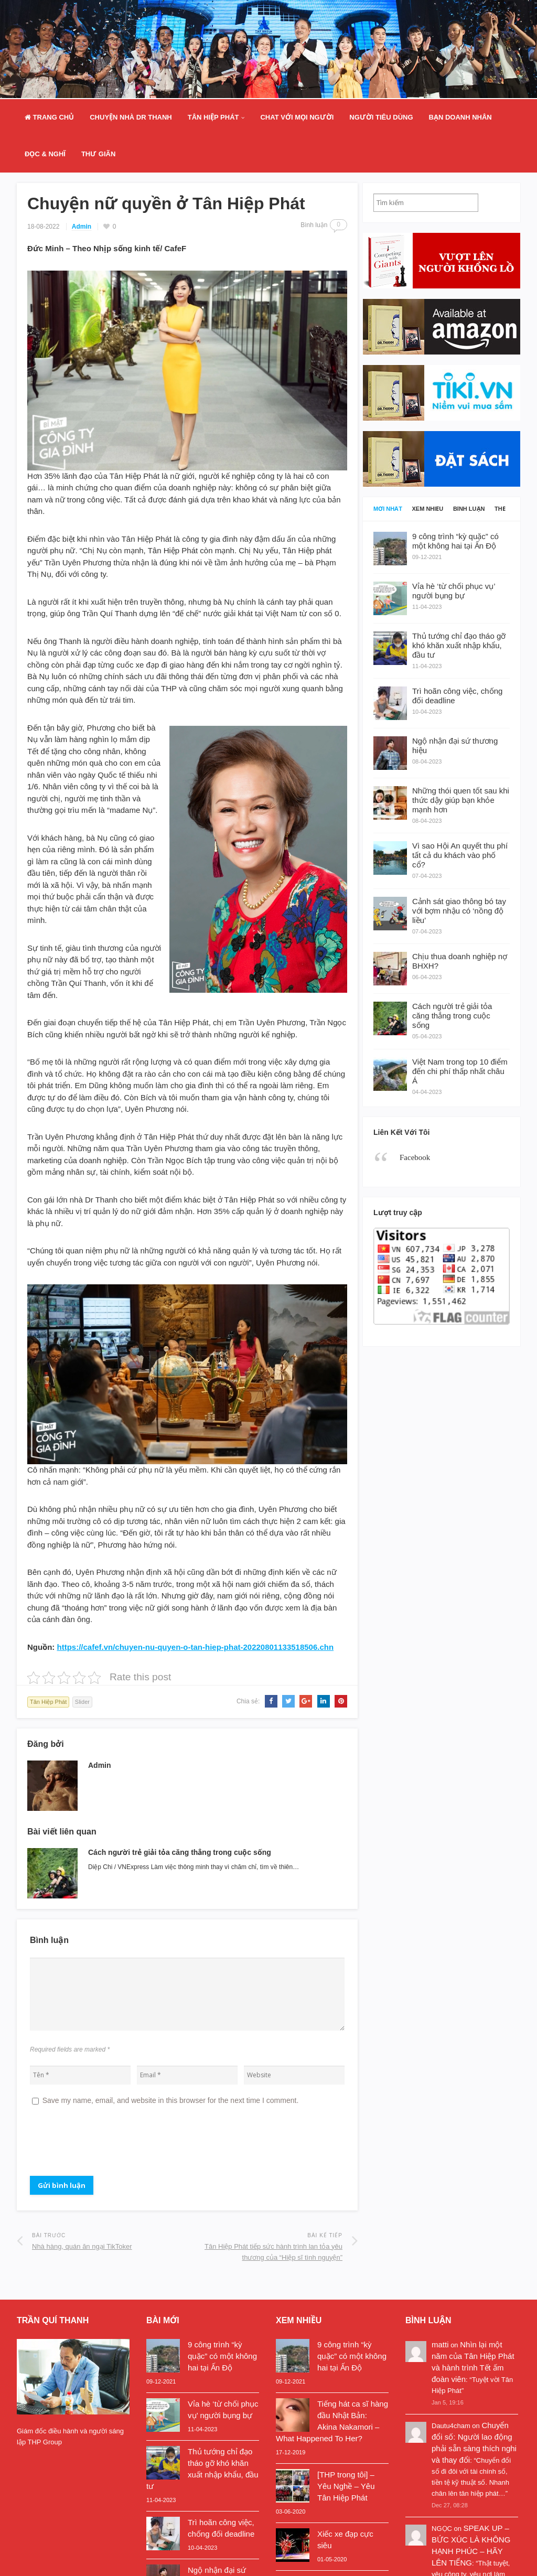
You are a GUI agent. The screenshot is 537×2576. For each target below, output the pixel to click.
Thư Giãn (98, 154)
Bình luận (469, 509)
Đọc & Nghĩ (45, 154)
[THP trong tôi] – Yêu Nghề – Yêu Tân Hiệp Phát (345, 2486)
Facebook (415, 1157)
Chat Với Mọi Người (297, 117)
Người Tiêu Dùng (381, 117)
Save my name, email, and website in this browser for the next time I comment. (170, 2100)
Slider (82, 1702)
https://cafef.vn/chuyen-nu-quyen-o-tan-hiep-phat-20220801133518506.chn (195, 1647)
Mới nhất (387, 509)
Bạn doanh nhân (460, 117)
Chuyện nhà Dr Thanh (131, 117)
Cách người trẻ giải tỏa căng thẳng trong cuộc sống (179, 1852)
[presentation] (109, 2144)
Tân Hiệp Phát (213, 117)
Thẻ (500, 509)
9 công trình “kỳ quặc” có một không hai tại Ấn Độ (222, 2356)
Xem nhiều (428, 509)
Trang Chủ (49, 117)
